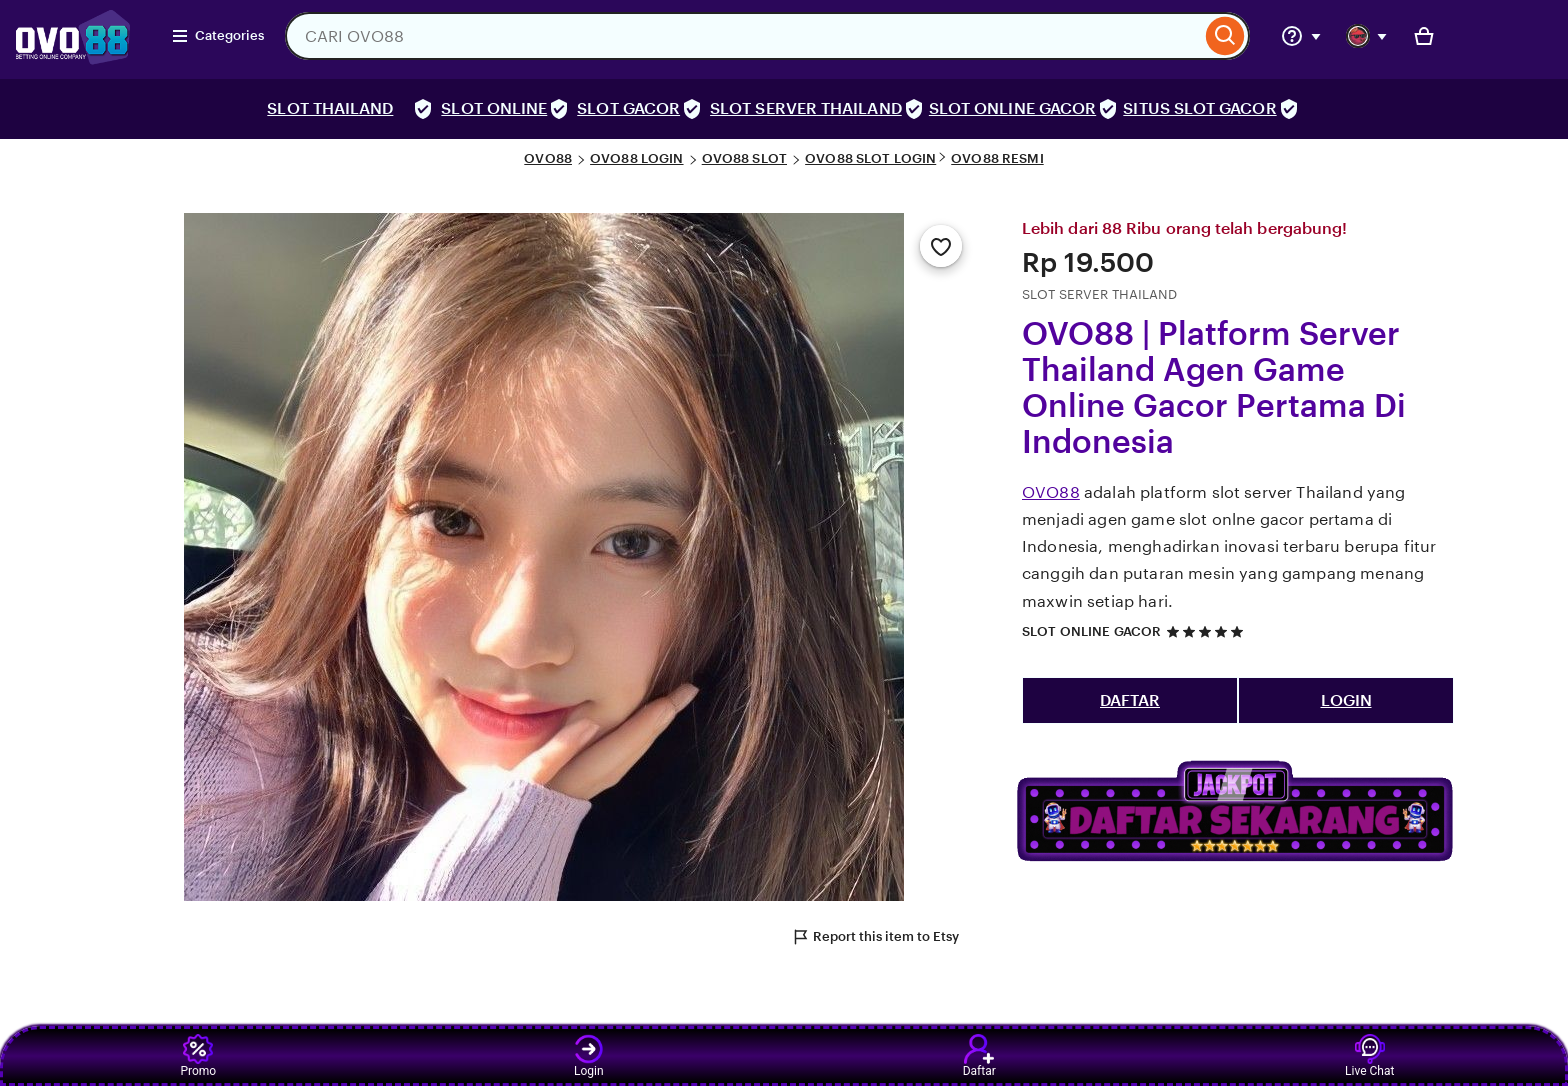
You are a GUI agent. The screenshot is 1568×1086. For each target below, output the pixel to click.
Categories (217, 36)
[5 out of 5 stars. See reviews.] (1208, 631)
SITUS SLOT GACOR (1199, 108)
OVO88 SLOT (744, 158)
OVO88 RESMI (997, 158)
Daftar (979, 1056)
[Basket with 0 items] (1424, 36)
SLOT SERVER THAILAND (806, 108)
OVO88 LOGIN (636, 158)
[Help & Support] (1301, 36)
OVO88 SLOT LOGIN (870, 158)
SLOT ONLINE (494, 108)
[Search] (1225, 36)
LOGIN (1346, 700)
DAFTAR (1130, 700)
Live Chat (1369, 1056)
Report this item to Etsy (875, 937)
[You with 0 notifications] (1367, 36)
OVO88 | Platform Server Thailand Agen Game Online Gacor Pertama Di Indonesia (1214, 388)
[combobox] (743, 36)
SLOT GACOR (628, 108)
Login (589, 1056)
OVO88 (548, 158)
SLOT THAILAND (330, 108)
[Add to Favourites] (941, 246)
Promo (198, 1056)
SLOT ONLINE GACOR (1012, 108)
